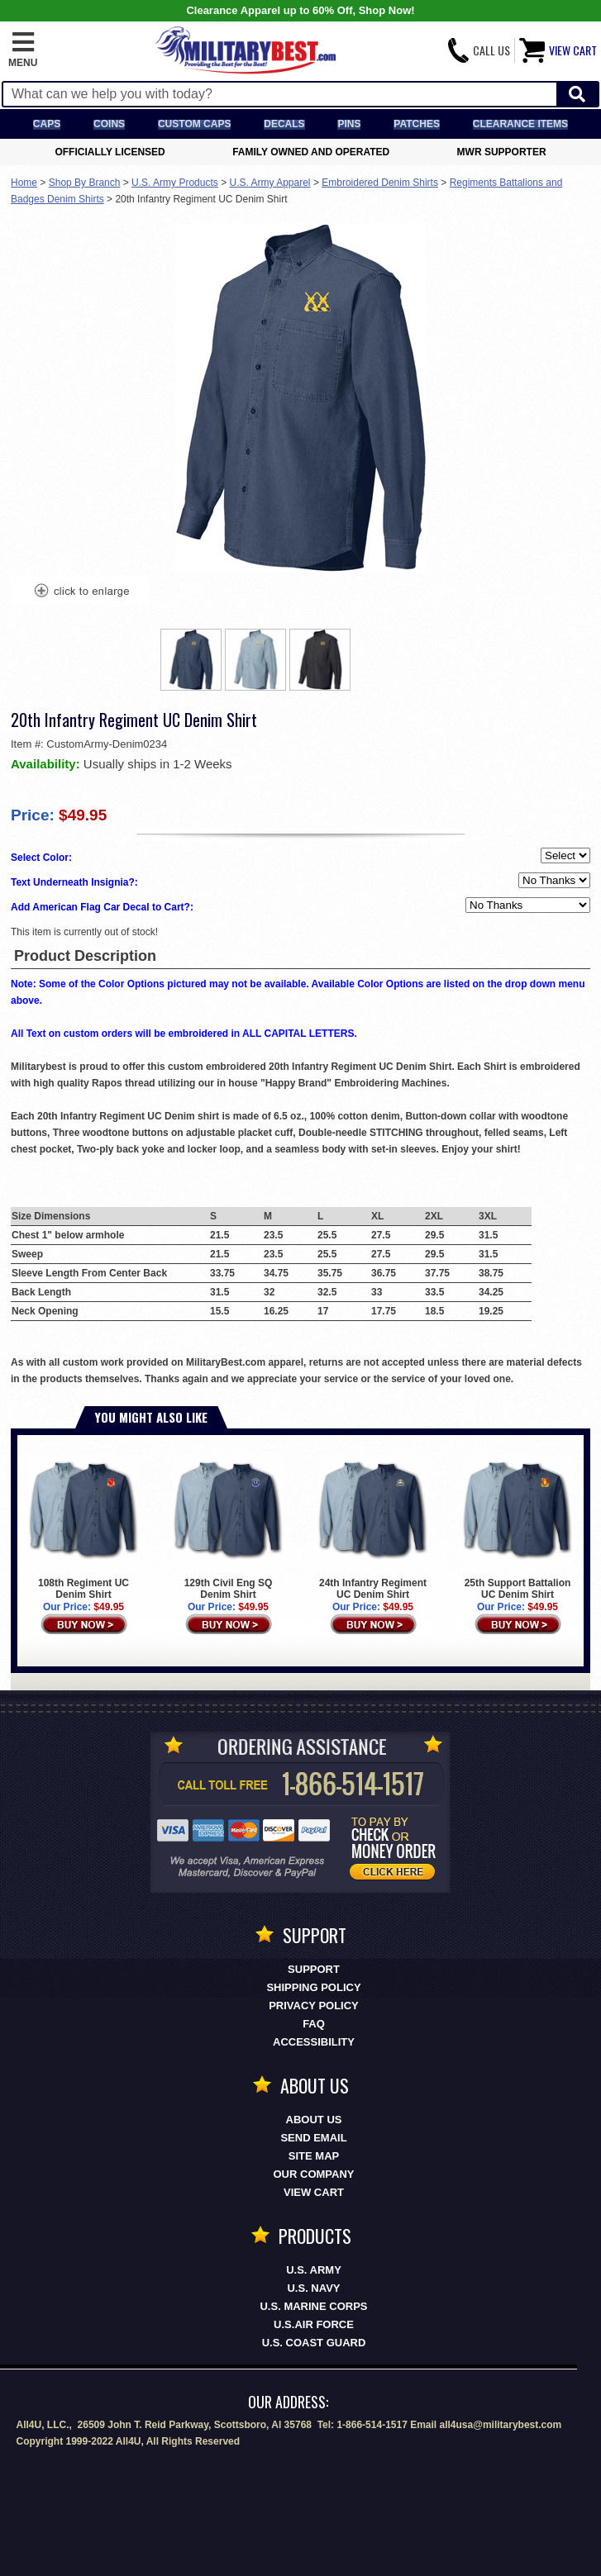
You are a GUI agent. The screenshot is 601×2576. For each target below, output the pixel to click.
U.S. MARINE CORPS (313, 2306)
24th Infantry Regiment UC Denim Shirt (372, 1527)
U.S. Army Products (174, 182)
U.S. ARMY (313, 2270)
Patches (417, 124)
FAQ (314, 2024)
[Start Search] (577, 94)
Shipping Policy (313, 1987)
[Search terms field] (279, 94)
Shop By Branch (85, 182)
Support (314, 1969)
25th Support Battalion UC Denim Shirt (517, 1527)
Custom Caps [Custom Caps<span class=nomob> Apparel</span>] (194, 124)
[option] (191, 660)
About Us (314, 2119)
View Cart (314, 2192)
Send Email (313, 2138)
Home (24, 182)
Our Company (314, 2174)
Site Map (314, 2156)
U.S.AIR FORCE (314, 2324)
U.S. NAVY (313, 2288)
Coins (109, 124)
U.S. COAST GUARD (314, 2342)
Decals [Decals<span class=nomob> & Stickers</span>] (284, 124)
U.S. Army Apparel (270, 182)
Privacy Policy (314, 2005)
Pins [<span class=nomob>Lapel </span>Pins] (348, 124)
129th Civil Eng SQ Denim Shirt (228, 1527)
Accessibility (314, 2042)
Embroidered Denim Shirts (380, 182)
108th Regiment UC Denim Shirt (83, 1527)
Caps (46, 124)
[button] (22, 50)
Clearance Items (520, 124)
